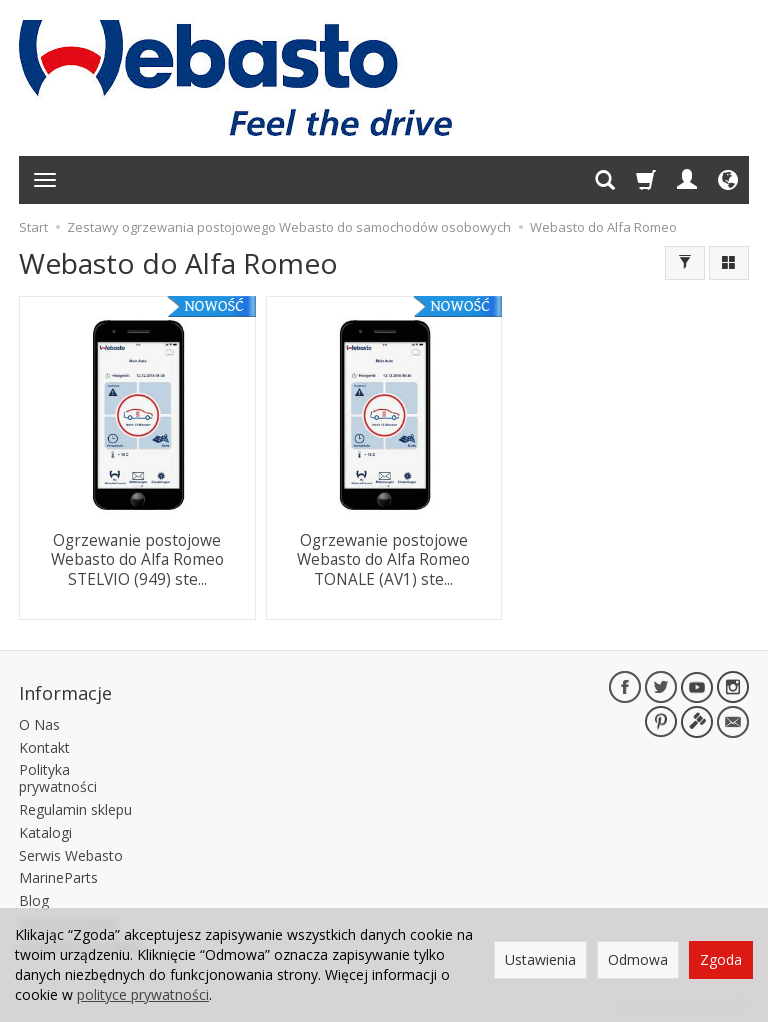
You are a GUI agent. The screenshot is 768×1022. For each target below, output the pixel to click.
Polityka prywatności (58, 776)
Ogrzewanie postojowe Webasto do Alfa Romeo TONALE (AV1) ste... (383, 558)
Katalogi (45, 829)
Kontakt (44, 744)
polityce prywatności (143, 994)
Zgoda (721, 959)
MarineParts (58, 875)
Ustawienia (540, 959)
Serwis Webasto (71, 852)
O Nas (39, 721)
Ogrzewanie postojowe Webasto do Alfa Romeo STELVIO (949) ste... (137, 558)
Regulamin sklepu (75, 806)
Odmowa (638, 959)
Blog (34, 897)
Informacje (65, 691)
